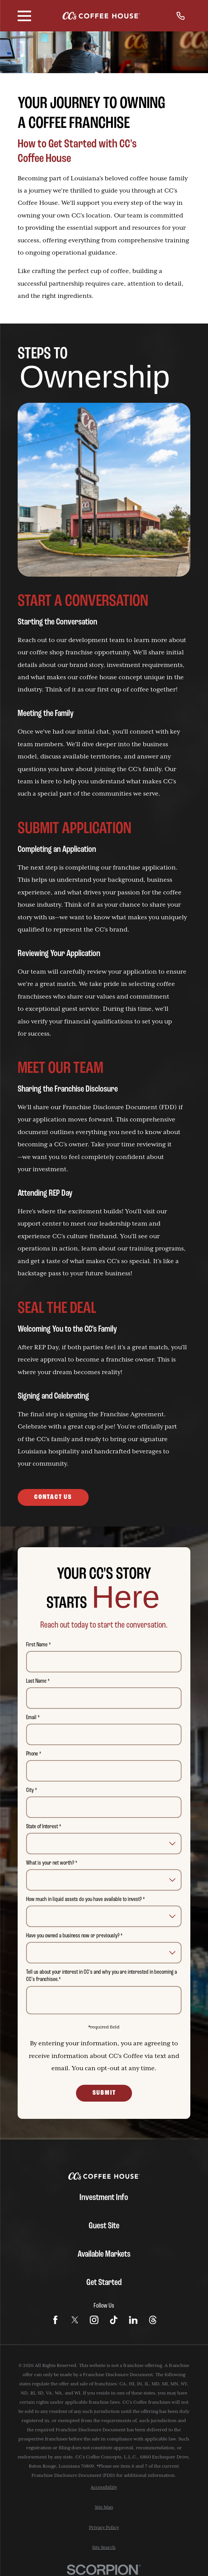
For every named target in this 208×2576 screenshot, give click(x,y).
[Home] (101, 16)
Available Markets (104, 2254)
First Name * (38, 1645)
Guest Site (104, 2226)
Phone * (33, 1754)
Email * (33, 1718)
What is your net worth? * (52, 1863)
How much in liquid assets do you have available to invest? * (85, 1899)
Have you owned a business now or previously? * (74, 1936)
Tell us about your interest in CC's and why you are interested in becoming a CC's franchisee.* (101, 1976)
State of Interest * (43, 1827)
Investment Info (103, 2197)
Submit (104, 2093)
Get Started (104, 2282)
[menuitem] (104, 2487)
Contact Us (53, 1497)
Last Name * (38, 1681)
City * (31, 1790)
